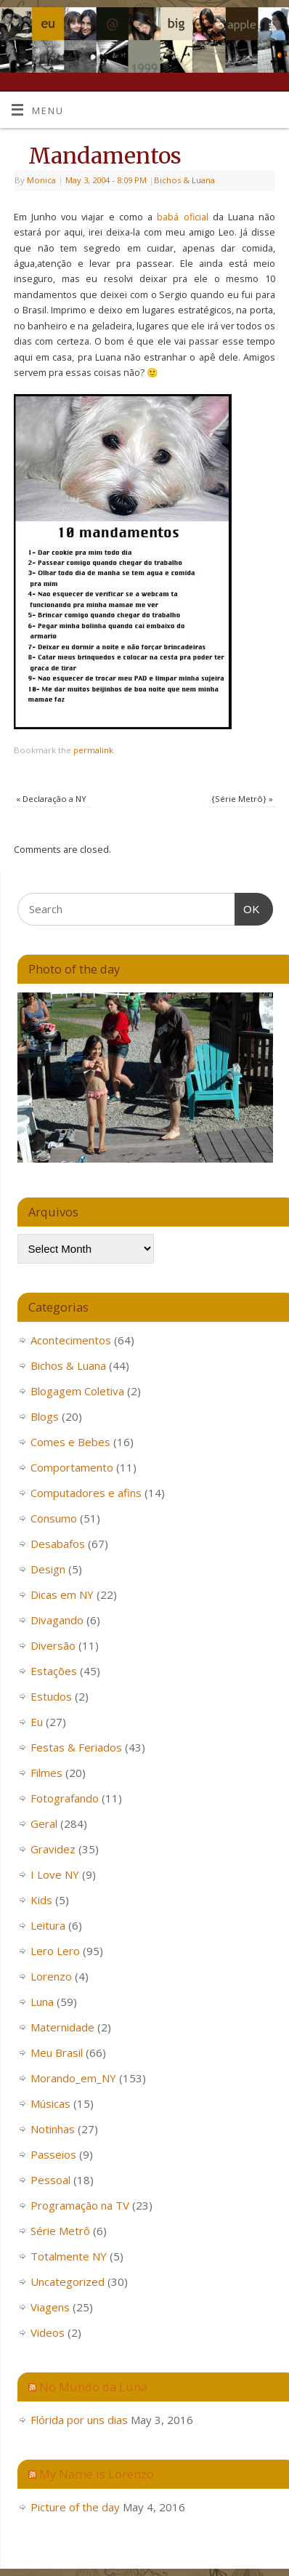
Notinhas (52, 2129)
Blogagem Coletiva (77, 1391)
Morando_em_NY (73, 2078)
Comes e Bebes (70, 1442)
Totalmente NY (68, 2256)
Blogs (44, 1416)
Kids (41, 1900)
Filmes (46, 1772)
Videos (47, 2332)
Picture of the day (75, 2507)
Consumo (53, 1518)
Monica (41, 179)
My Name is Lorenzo (96, 2473)
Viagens (50, 2307)
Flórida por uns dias (79, 2419)
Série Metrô (60, 2230)
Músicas (50, 2103)
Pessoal (50, 2179)
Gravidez (53, 1849)
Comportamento (71, 1467)
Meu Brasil (56, 2052)
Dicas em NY (62, 1594)
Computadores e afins (86, 1492)
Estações (53, 1671)
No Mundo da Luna (93, 2386)
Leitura (47, 1925)
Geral (43, 1823)
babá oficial (184, 217)
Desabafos (57, 1543)
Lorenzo (51, 1976)
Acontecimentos (70, 1340)
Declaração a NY (51, 798)
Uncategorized (67, 2281)
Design (47, 1569)
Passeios (53, 2154)
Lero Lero (55, 1950)
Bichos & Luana (184, 179)
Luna (42, 2001)
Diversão (53, 1645)
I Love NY (54, 1874)
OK (248, 907)
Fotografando (64, 1798)
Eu (36, 1721)
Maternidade (62, 2027)
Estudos (51, 1696)
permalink (93, 750)
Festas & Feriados (76, 1747)
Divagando (57, 1620)
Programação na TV (79, 2205)
